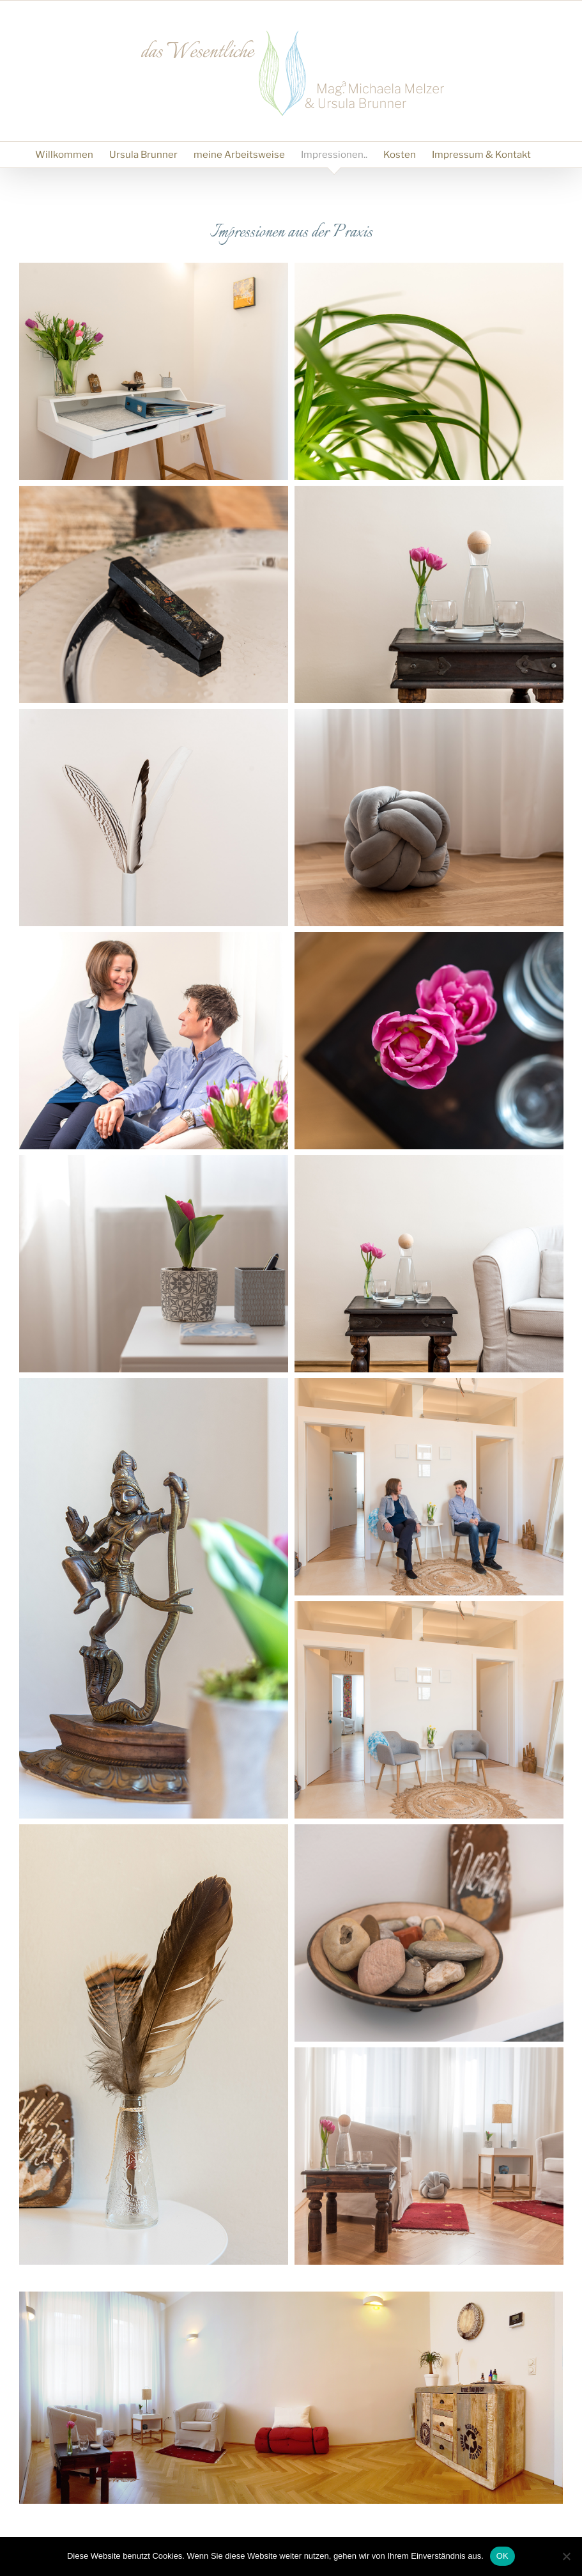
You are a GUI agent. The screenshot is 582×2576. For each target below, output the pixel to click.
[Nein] (566, 2556)
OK (502, 2556)
